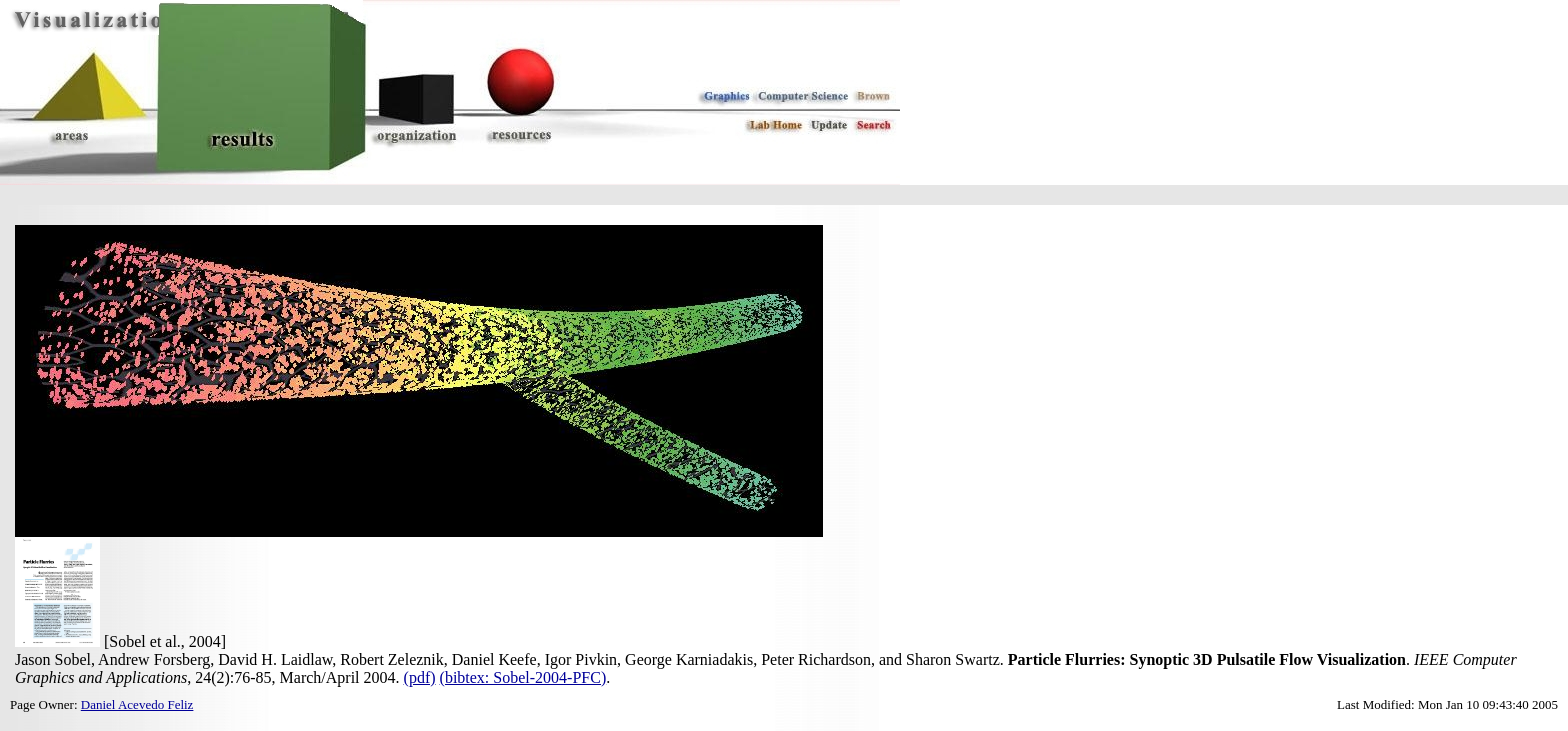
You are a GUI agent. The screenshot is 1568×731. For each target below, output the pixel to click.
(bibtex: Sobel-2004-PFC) (523, 677)
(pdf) (420, 677)
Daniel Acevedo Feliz (137, 704)
